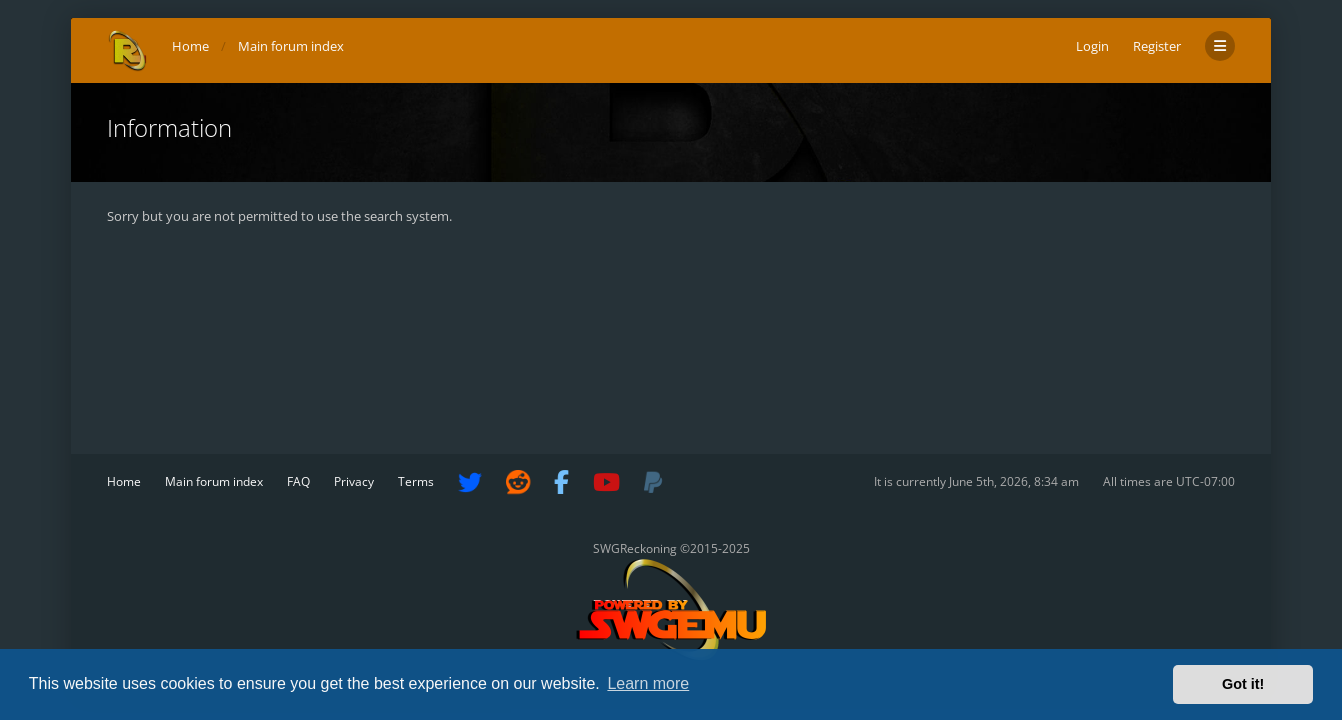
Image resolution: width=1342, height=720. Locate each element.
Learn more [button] (648, 683)
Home (124, 481)
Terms (416, 481)
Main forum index (214, 481)
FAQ (298, 481)
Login (1092, 46)
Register (1157, 46)
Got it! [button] (1243, 684)
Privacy (354, 481)
